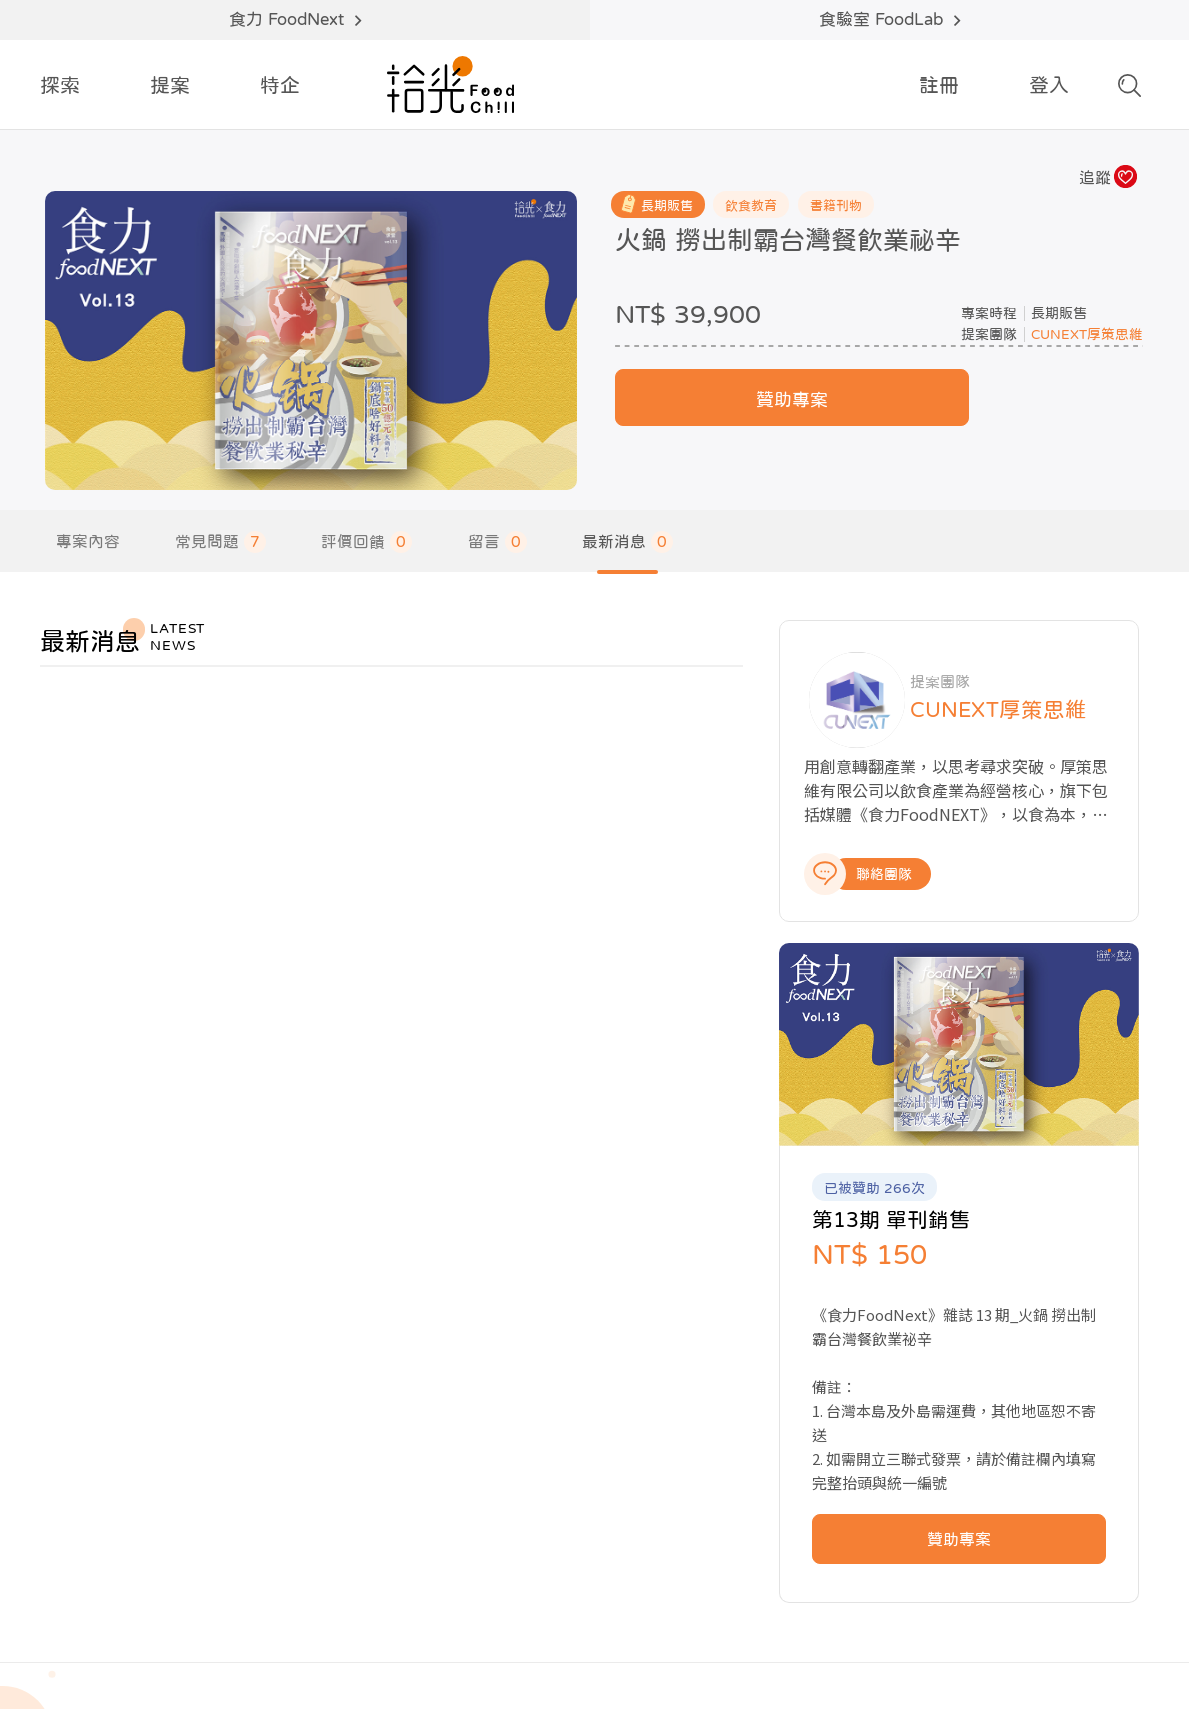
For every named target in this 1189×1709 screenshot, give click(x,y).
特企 (280, 85)
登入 (1049, 85)
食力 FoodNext (295, 20)
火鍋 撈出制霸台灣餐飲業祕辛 (789, 240)
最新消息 (630, 546)
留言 (499, 546)
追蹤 (1107, 177)
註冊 (939, 85)
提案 (170, 85)
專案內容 (88, 546)
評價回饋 (368, 546)
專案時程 (994, 343)
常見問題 (221, 546)
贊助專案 (794, 431)
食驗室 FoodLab (889, 20)
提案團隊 (994, 364)
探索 (60, 85)
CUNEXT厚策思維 (1092, 364)
